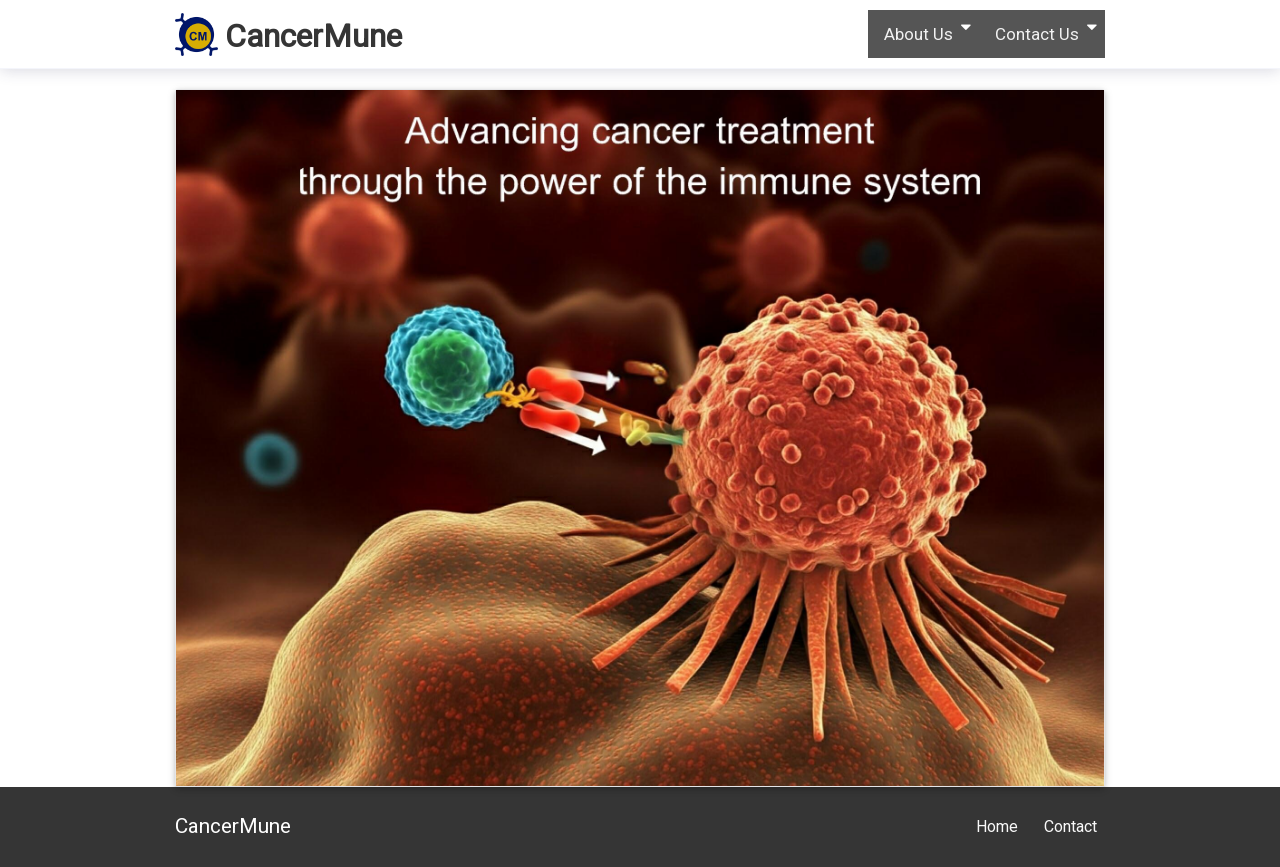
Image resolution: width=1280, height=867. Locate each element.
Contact (1070, 826)
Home (997, 826)
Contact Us (1037, 34)
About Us (918, 34)
